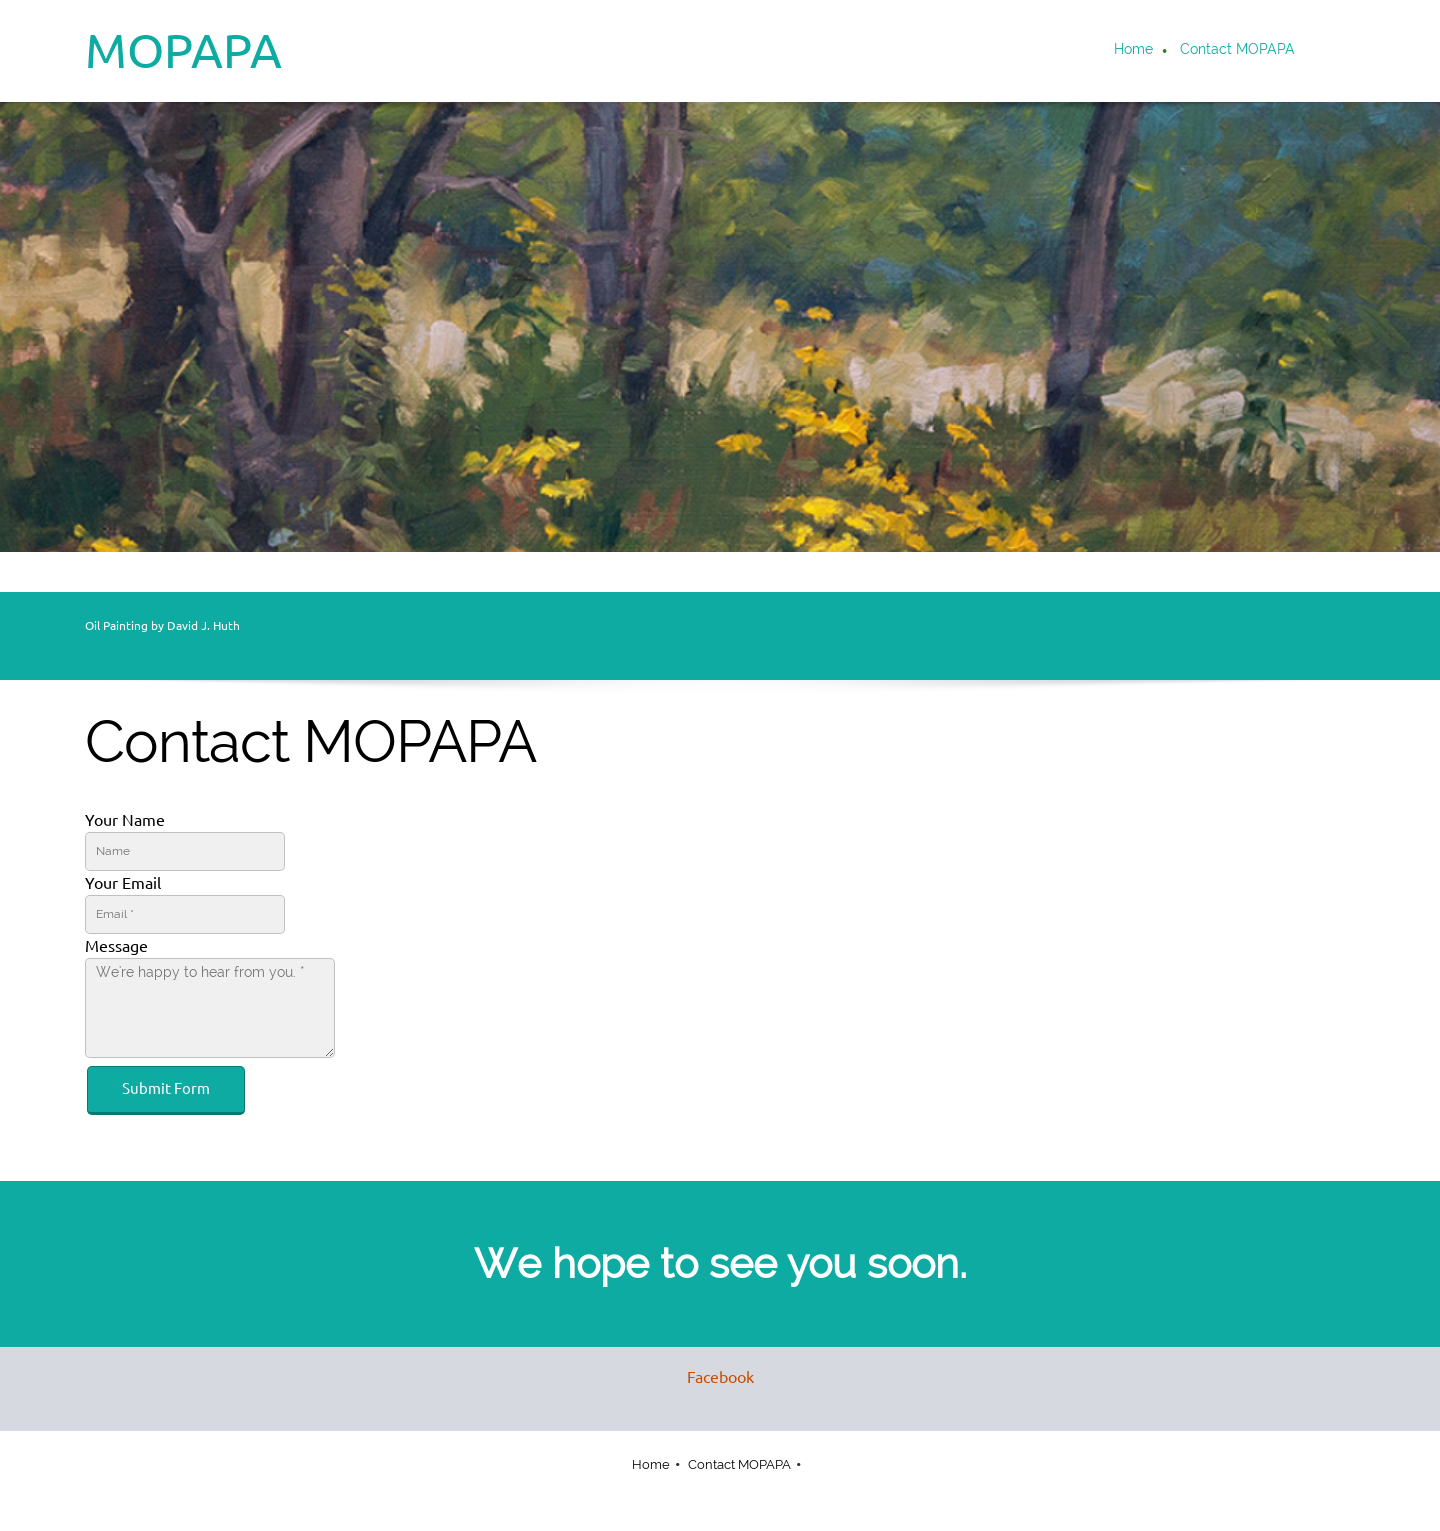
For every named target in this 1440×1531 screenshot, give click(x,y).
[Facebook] (715, 1377)
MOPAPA (183, 50)
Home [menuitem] (651, 1464)
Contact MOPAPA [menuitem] (739, 1464)
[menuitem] (1134, 51)
